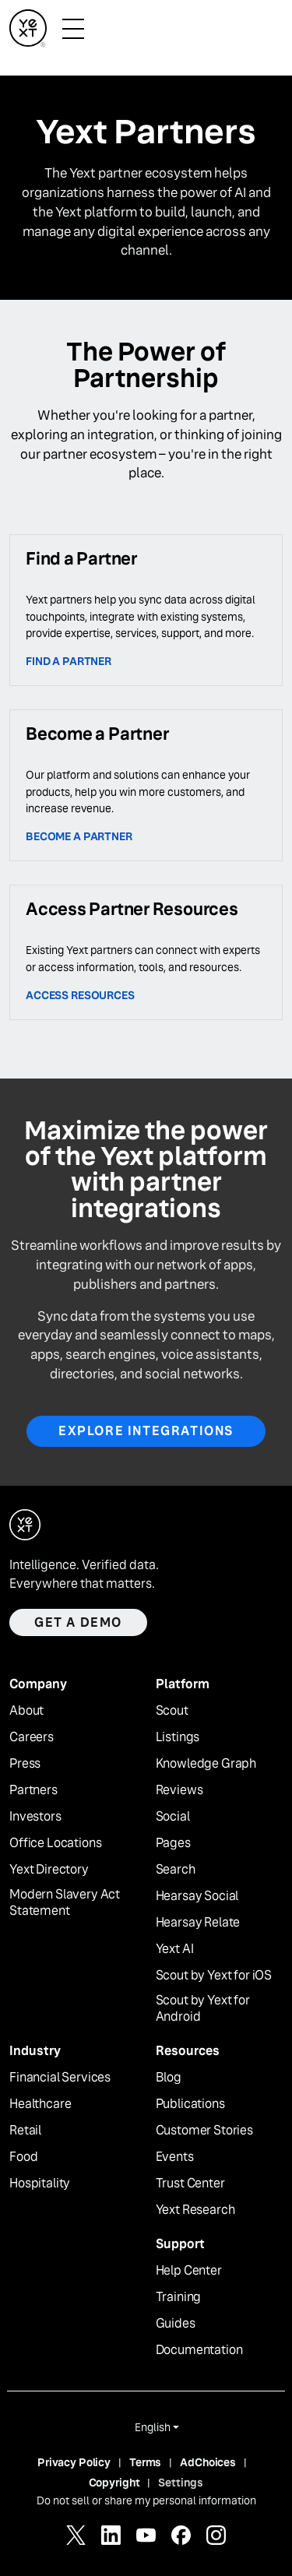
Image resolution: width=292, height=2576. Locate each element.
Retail (25, 2130)
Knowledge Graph (206, 1764)
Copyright (114, 2483)
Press (24, 1764)
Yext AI (175, 1949)
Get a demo (78, 1622)
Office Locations (55, 1843)
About (26, 1711)
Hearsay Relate (198, 1922)
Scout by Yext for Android (203, 2009)
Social (173, 1817)
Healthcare (40, 2104)
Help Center (189, 2271)
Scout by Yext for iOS (214, 1975)
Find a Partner (68, 661)
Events (175, 2157)
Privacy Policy (74, 2462)
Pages (173, 1843)
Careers (31, 1737)
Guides (175, 2323)
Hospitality (39, 2183)
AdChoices (208, 2462)
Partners (33, 1790)
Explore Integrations (146, 1431)
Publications (190, 2104)
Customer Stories (204, 2130)
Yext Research (195, 2210)
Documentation (199, 2350)
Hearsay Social (197, 1896)
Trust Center (190, 2183)
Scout (172, 1711)
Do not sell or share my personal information (146, 2500)
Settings (180, 2483)
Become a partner (79, 836)
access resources (80, 995)
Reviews (179, 1790)
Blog (168, 2077)
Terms (145, 2462)
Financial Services (60, 2077)
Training (179, 2297)
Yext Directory (49, 1869)
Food (23, 2157)
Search (175, 1869)
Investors (35, 1817)
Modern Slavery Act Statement (64, 1903)
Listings (178, 1737)
